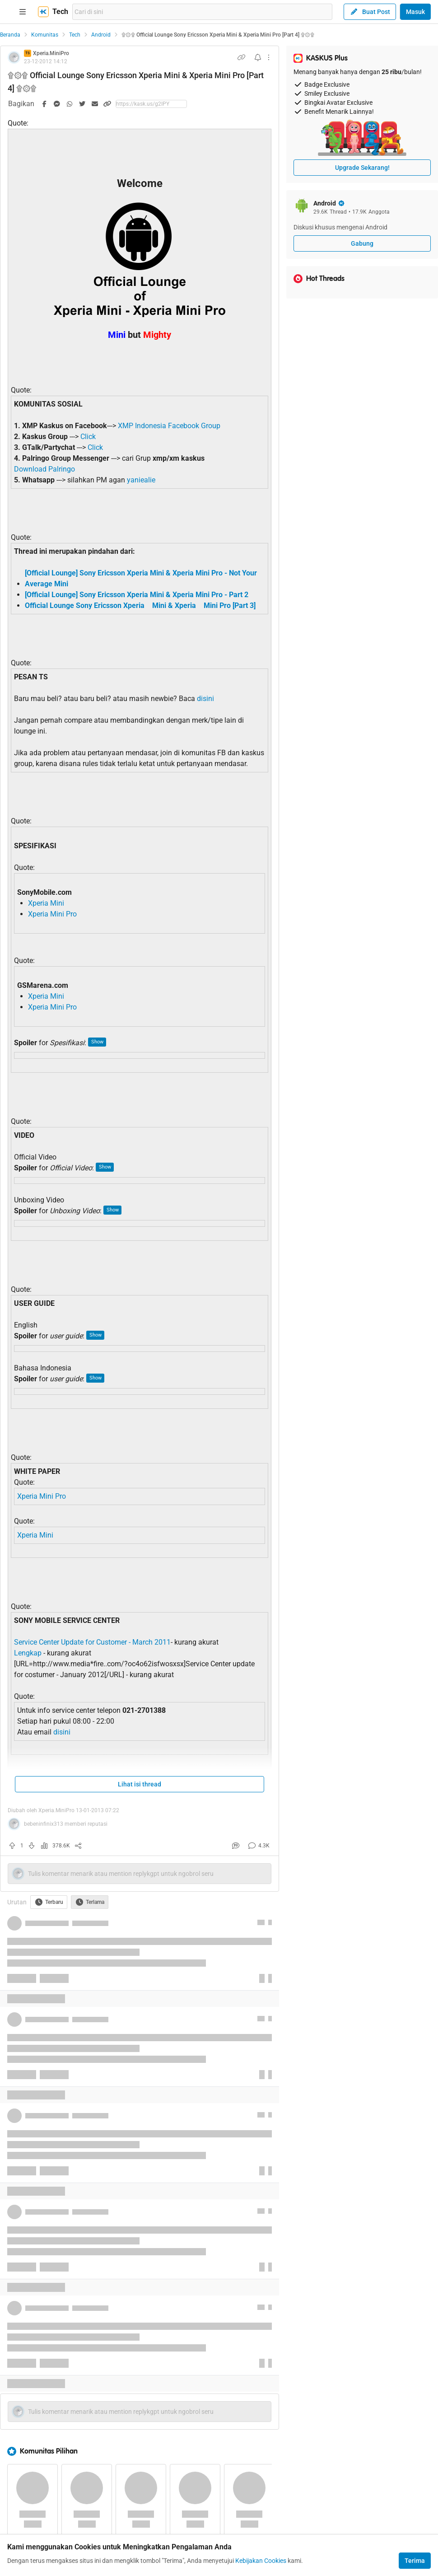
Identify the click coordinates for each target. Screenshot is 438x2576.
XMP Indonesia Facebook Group (169, 425)
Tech (74, 35)
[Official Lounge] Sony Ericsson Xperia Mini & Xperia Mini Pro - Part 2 (136, 594)
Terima (415, 2560)
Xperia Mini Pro (52, 914)
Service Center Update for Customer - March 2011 (92, 1642)
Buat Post (369, 11)
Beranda (10, 35)
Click (88, 436)
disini (205, 698)
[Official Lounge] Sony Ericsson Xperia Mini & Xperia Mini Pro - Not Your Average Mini (141, 578)
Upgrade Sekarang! (362, 167)
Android (101, 35)
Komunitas (44, 35)
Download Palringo (44, 469)
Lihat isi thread (139, 1784)
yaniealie (141, 480)
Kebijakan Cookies (260, 2560)
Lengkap (28, 1653)
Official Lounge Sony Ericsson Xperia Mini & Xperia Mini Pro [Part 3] (140, 605)
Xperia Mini (46, 903)
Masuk (415, 11)
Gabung (362, 243)
